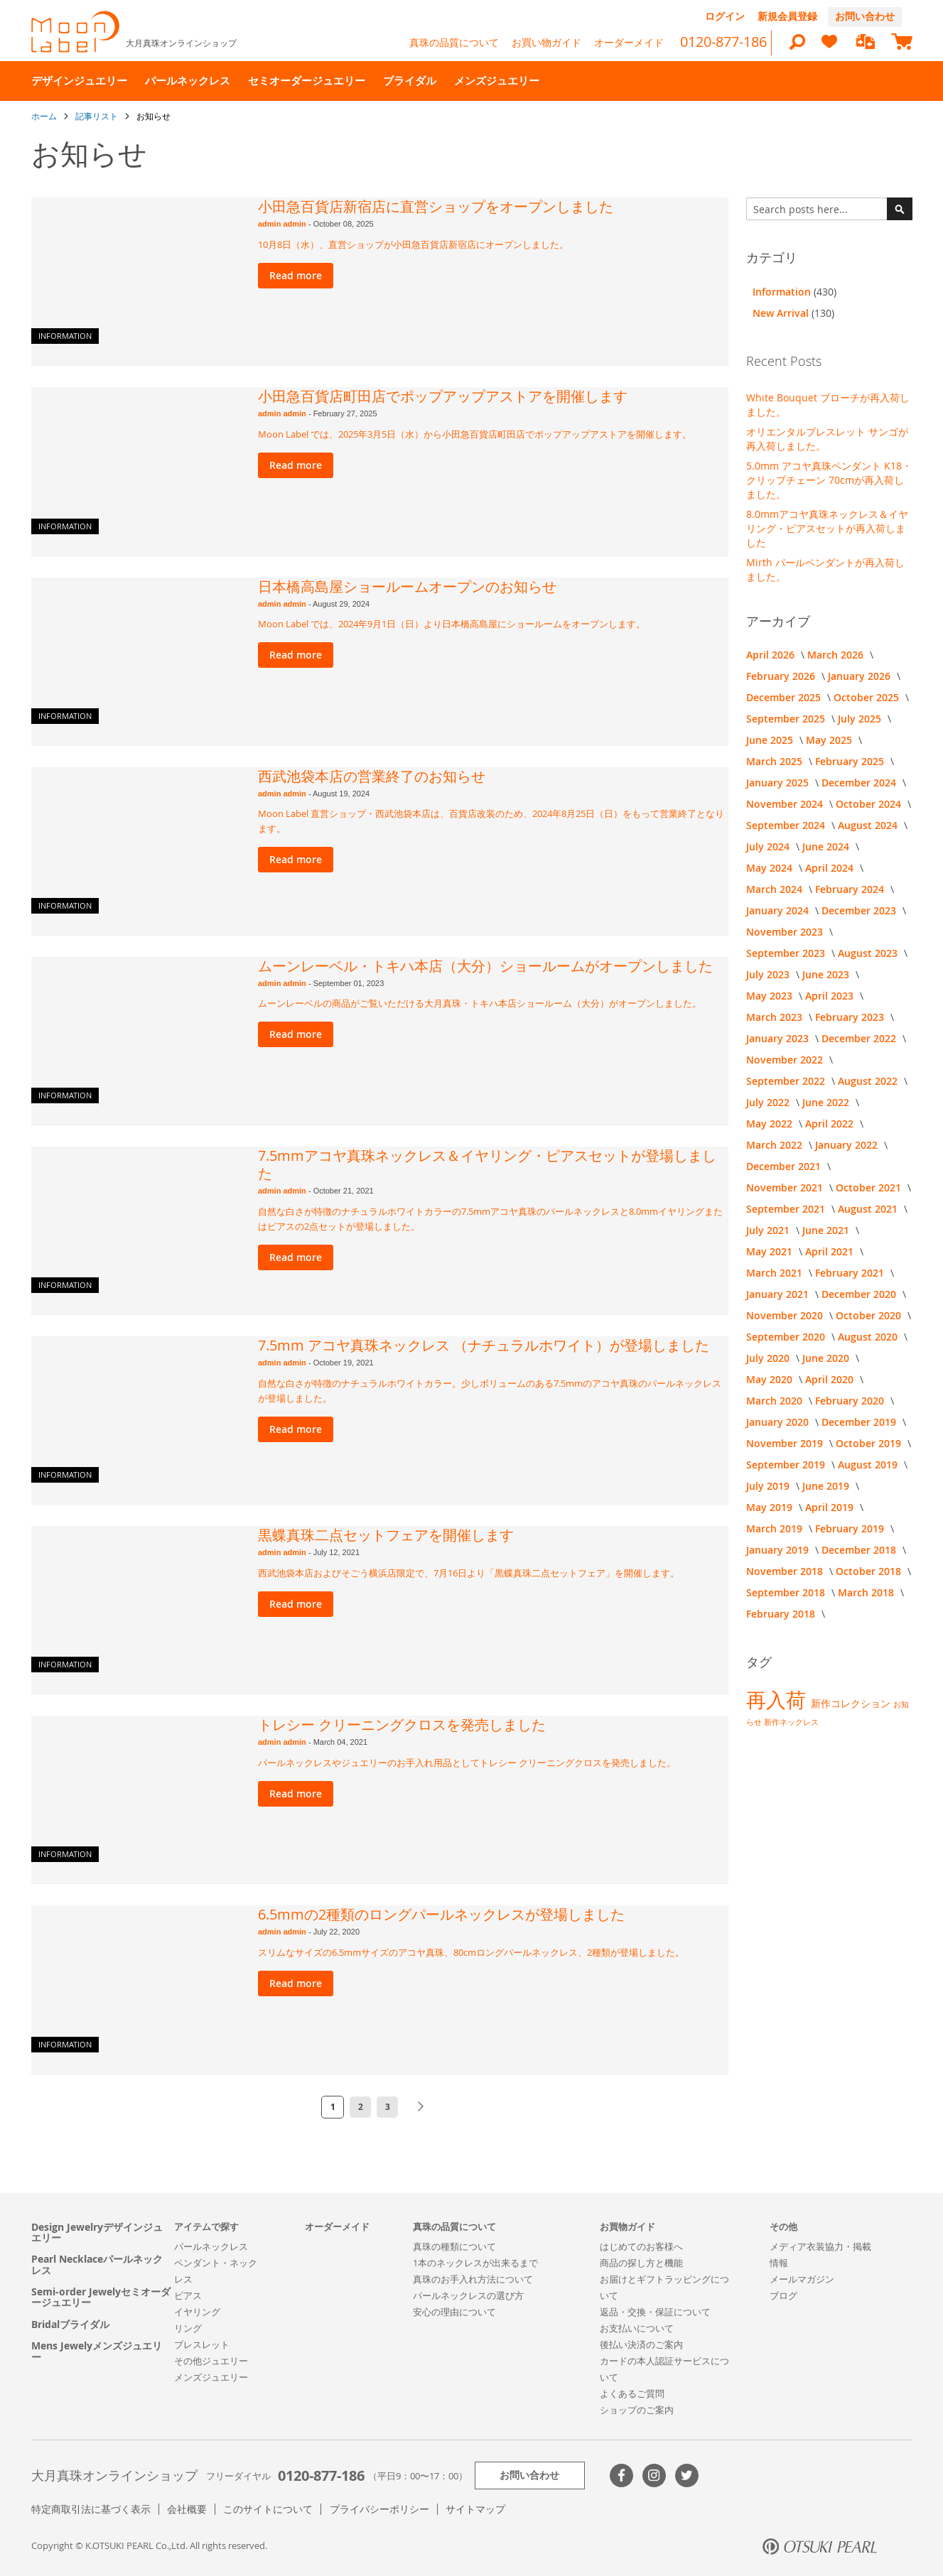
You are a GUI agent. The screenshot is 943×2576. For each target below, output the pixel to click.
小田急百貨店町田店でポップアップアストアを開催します (442, 396)
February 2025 (851, 761)
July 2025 (861, 718)
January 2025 (779, 782)
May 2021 (770, 1251)
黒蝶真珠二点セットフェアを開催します (386, 1534)
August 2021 (869, 1209)
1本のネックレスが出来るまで (475, 2262)
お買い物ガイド (546, 42)
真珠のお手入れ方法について (473, 2279)
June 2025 (771, 740)
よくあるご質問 (632, 2393)
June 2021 (827, 1230)
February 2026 (782, 676)
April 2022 (830, 1123)
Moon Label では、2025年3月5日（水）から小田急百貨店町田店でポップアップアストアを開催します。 (474, 434)
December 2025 (785, 697)
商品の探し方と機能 (641, 2262)
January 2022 (847, 1145)
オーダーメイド (629, 42)
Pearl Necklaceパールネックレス (97, 2264)
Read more (295, 275)
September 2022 (787, 1081)
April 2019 (830, 1507)
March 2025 (775, 761)
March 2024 (775, 889)
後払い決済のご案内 (641, 2344)
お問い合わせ (865, 16)
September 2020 (787, 1336)
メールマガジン (802, 2279)
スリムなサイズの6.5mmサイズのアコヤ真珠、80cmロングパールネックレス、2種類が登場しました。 (471, 1952)
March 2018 (867, 1592)
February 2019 (851, 1528)
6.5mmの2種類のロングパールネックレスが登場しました (441, 1914)
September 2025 (787, 718)
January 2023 (779, 1038)
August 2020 (869, 1336)
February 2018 (782, 1613)
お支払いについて (637, 2328)
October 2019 (870, 1443)
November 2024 (786, 804)
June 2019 (827, 1486)
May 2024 (770, 868)
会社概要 (187, 2509)
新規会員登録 (787, 16)
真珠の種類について (454, 2246)
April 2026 (771, 654)
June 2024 (827, 846)
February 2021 (851, 1272)
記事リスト (97, 115)
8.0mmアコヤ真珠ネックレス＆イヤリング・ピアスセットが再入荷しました (827, 528)
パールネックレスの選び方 (468, 2295)
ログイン (725, 16)
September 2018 (787, 1592)
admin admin (283, 224)
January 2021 (779, 1294)
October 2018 (870, 1571)
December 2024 (860, 782)
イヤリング (197, 2311)
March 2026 (836, 654)
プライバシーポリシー (379, 2509)
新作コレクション (852, 1703)
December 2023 (860, 910)
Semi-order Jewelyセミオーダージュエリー (101, 2297)
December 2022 (860, 1038)
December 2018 (860, 1550)
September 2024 (787, 825)
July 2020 (769, 1358)
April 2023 (830, 995)
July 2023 (769, 974)
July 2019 (769, 1486)
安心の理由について (454, 2311)
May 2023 (770, 995)
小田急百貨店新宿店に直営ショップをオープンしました (435, 206)
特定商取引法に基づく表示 (91, 2509)
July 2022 (769, 1102)
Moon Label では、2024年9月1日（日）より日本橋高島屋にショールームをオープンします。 (451, 623)
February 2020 (851, 1400)
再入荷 (778, 1700)
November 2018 (786, 1571)
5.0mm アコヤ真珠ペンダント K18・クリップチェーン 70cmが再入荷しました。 (829, 480)
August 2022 (869, 1081)
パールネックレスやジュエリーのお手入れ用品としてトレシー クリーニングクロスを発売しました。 (467, 1762)
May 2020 (770, 1379)
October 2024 (870, 804)
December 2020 (860, 1294)
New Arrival (782, 313)
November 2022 (786, 1059)
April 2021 (830, 1251)
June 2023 (827, 974)
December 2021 (785, 1166)
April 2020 (830, 1379)
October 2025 (868, 697)
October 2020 (870, 1315)
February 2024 (851, 889)
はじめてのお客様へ (641, 2246)
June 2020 (827, 1358)
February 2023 (851, 1017)
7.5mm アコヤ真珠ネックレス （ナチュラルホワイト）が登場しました (483, 1345)
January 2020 (779, 1422)
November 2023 (786, 931)
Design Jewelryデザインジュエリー (97, 2232)
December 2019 (860, 1422)
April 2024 (830, 868)
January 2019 (779, 1550)
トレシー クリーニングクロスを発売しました (402, 1724)
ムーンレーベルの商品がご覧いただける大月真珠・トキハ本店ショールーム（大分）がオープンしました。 (479, 1003)
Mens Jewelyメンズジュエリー (96, 2351)
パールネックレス (211, 2246)
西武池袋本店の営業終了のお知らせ (371, 776)
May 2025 (830, 740)
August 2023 (869, 953)
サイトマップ (475, 2509)
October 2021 (870, 1187)
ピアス (188, 2295)
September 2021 (787, 1209)
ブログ (783, 2295)
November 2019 (786, 1443)
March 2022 (775, 1145)
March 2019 (775, 1528)
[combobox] (829, 208)
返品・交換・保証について (655, 2311)
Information (65, 335)
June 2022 (827, 1102)
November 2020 (786, 1315)
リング (188, 2328)
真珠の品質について (454, 42)
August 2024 (869, 825)
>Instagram (654, 2475)
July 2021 (769, 1230)
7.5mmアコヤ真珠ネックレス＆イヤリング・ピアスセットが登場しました (487, 1164)
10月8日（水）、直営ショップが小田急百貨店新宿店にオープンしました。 (413, 244)
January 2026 (860, 676)
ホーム (45, 115)
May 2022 (770, 1123)
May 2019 (770, 1507)
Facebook (621, 2475)
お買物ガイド (627, 2226)
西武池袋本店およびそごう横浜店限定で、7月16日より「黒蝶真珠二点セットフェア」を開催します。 (468, 1572)
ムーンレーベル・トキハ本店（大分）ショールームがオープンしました (485, 965)
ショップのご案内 (637, 2409)
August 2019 (869, 1464)
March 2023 (775, 1017)
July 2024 (769, 846)
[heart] (829, 48)
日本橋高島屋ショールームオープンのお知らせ (407, 586)
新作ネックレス (791, 1722)
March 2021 (775, 1272)
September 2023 (787, 953)
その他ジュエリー (211, 2360)
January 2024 (779, 910)
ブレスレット (202, 2344)
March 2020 (775, 1400)
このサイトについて (268, 2509)
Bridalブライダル (70, 2324)
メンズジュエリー (211, 2377)
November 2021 (786, 1187)
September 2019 (787, 1464)
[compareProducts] (865, 43)
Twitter (687, 2475)
